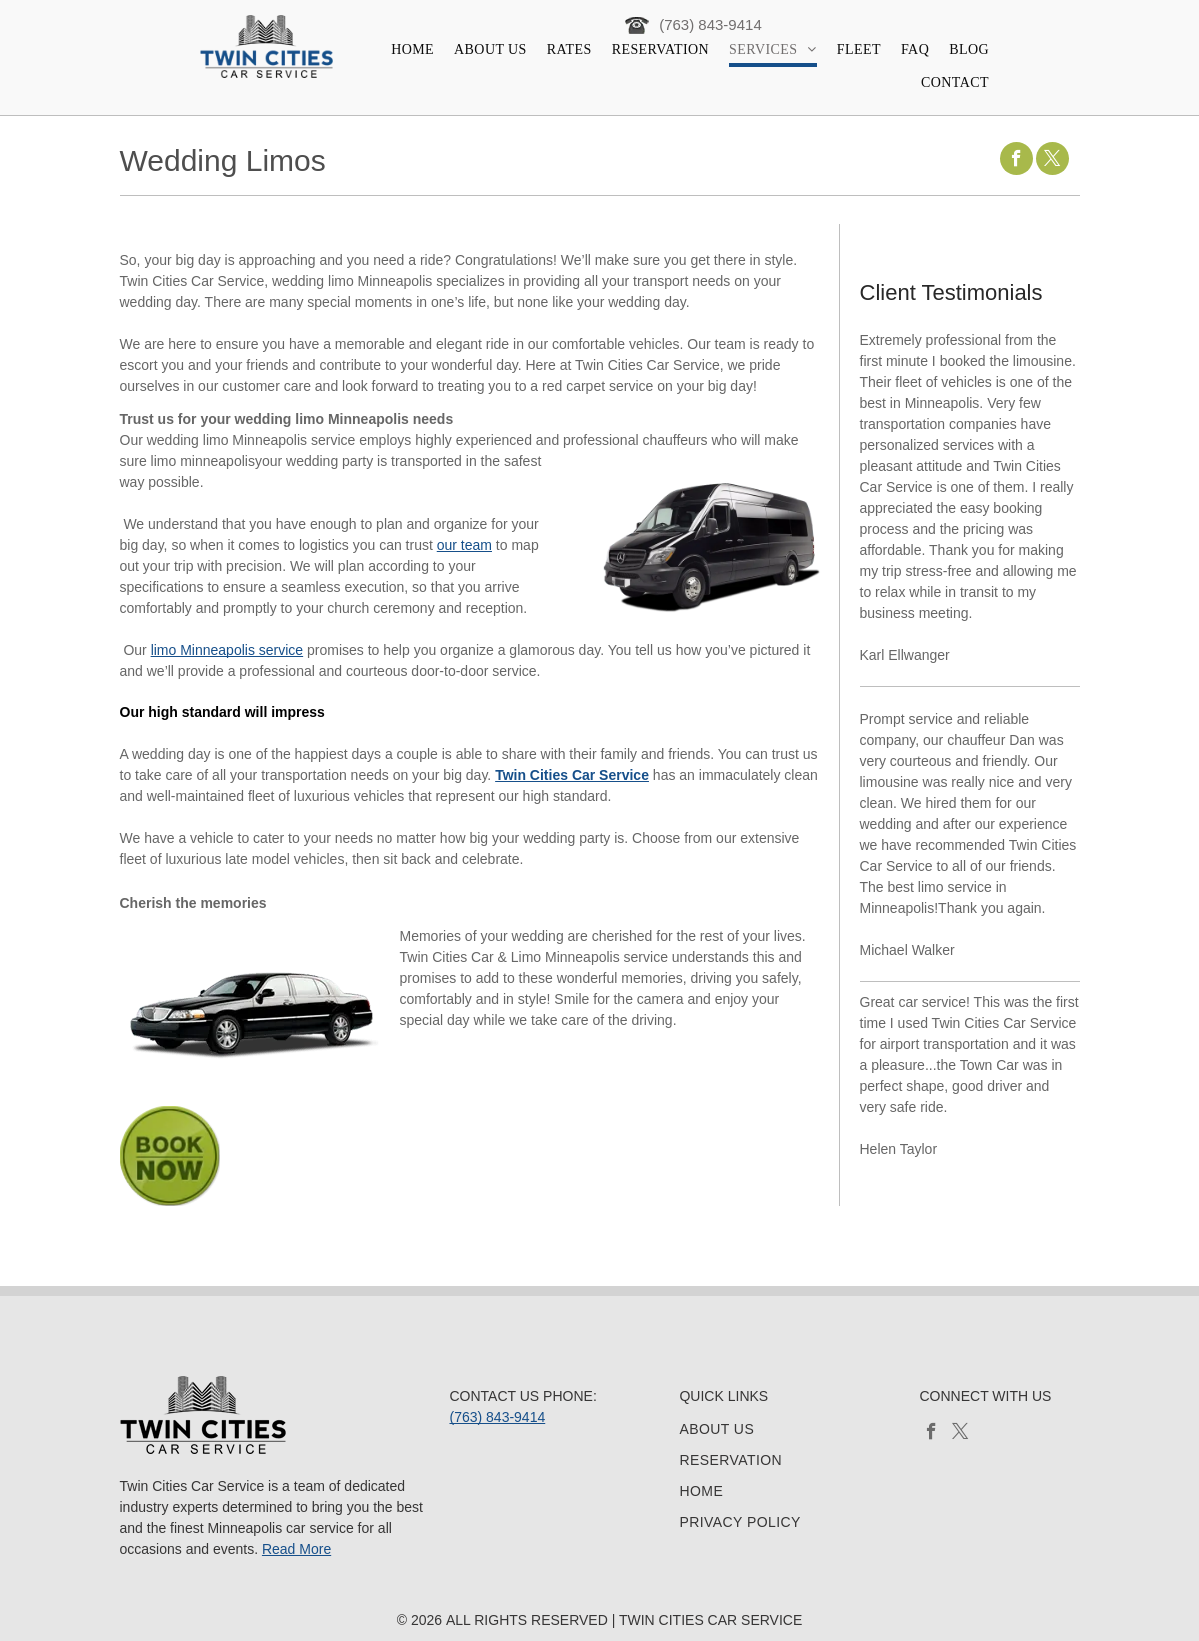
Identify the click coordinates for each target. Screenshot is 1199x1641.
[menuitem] (412, 50)
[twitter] (1052, 161)
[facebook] (1016, 161)
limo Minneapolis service (227, 650)
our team (464, 545)
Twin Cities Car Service (572, 775)
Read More (296, 1549)
